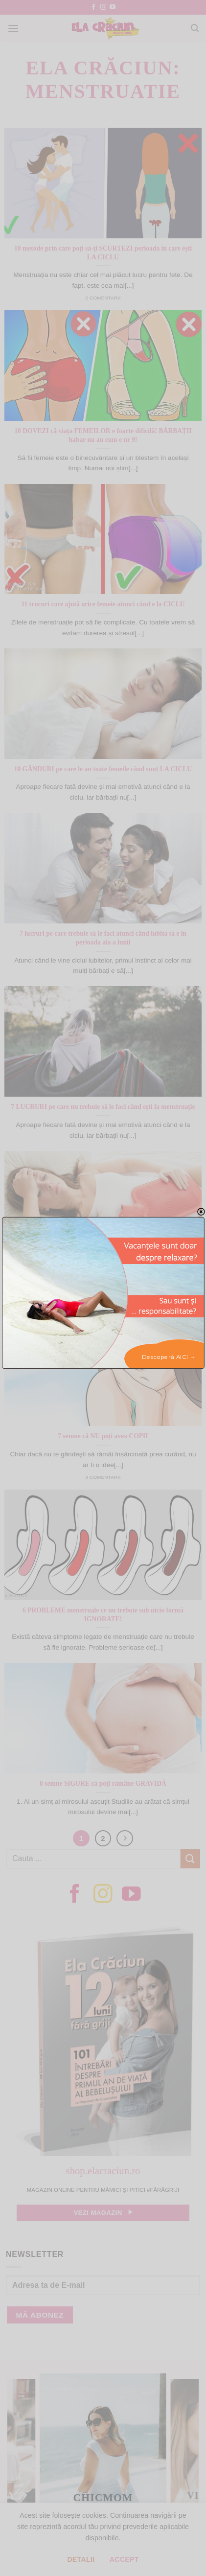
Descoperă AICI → (168, 1357)
